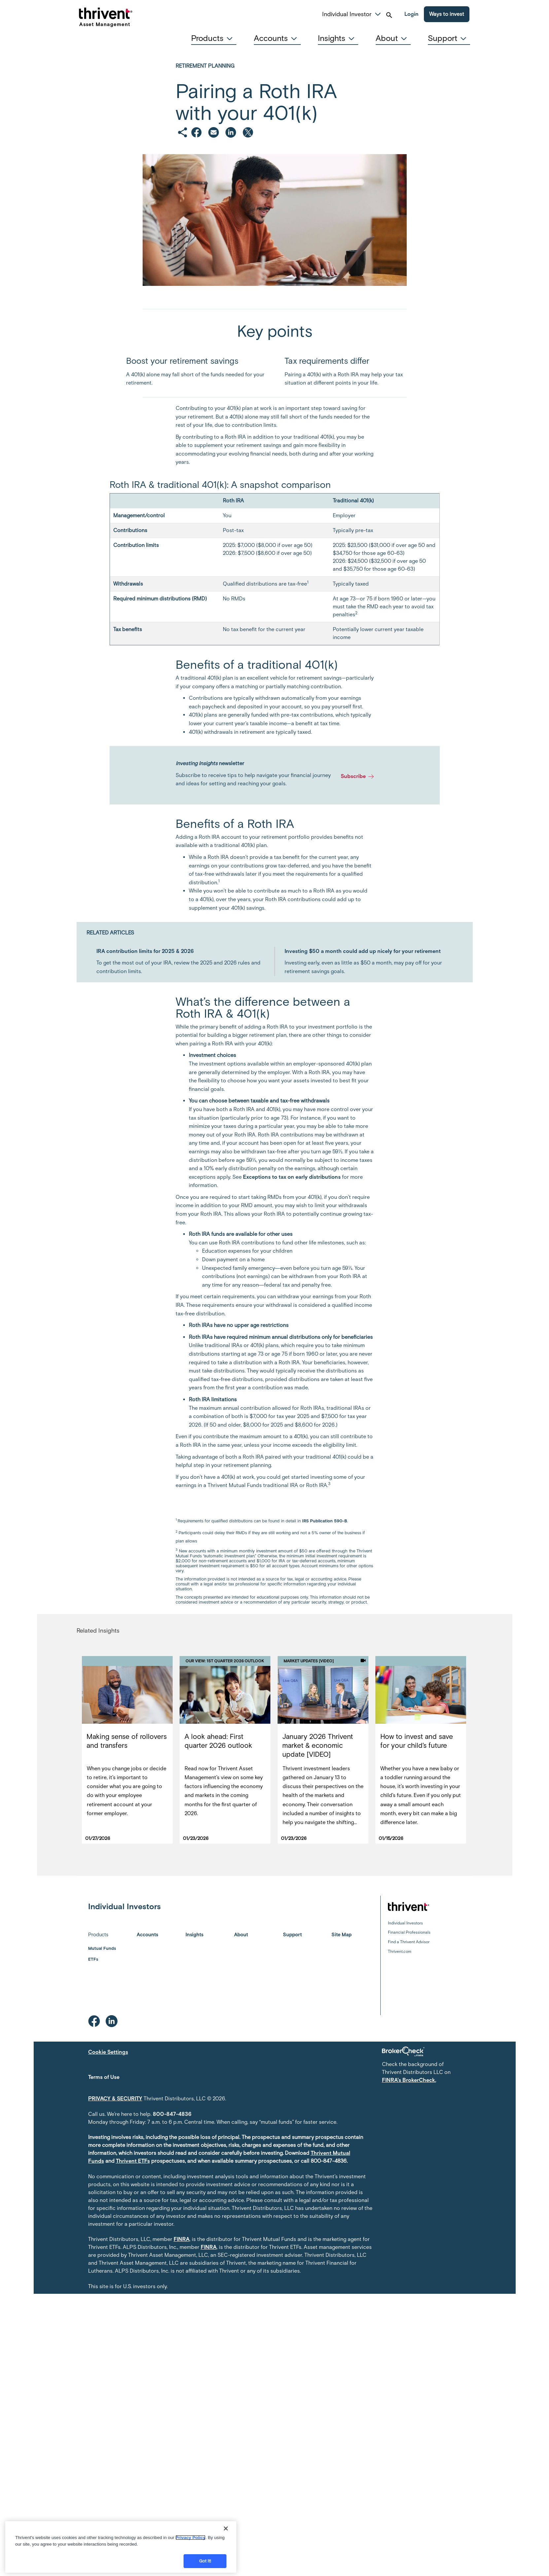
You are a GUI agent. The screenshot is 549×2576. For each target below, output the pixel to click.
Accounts (147, 1935)
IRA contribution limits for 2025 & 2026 (145, 951)
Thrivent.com (399, 1951)
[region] (120, 2547)
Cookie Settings (108, 2052)
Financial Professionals (409, 1932)
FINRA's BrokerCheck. (409, 2080)
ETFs (93, 1959)
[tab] (213, 38)
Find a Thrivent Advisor (408, 1942)
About (241, 1935)
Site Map (341, 1935)
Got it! (205, 2561)
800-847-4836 (172, 2114)
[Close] (226, 2528)
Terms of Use (104, 2077)
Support (292, 1935)
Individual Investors (405, 1923)
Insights (194, 1935)
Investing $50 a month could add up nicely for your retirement (363, 951)
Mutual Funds (102, 1948)
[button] (378, 13)
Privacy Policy (190, 2537)
